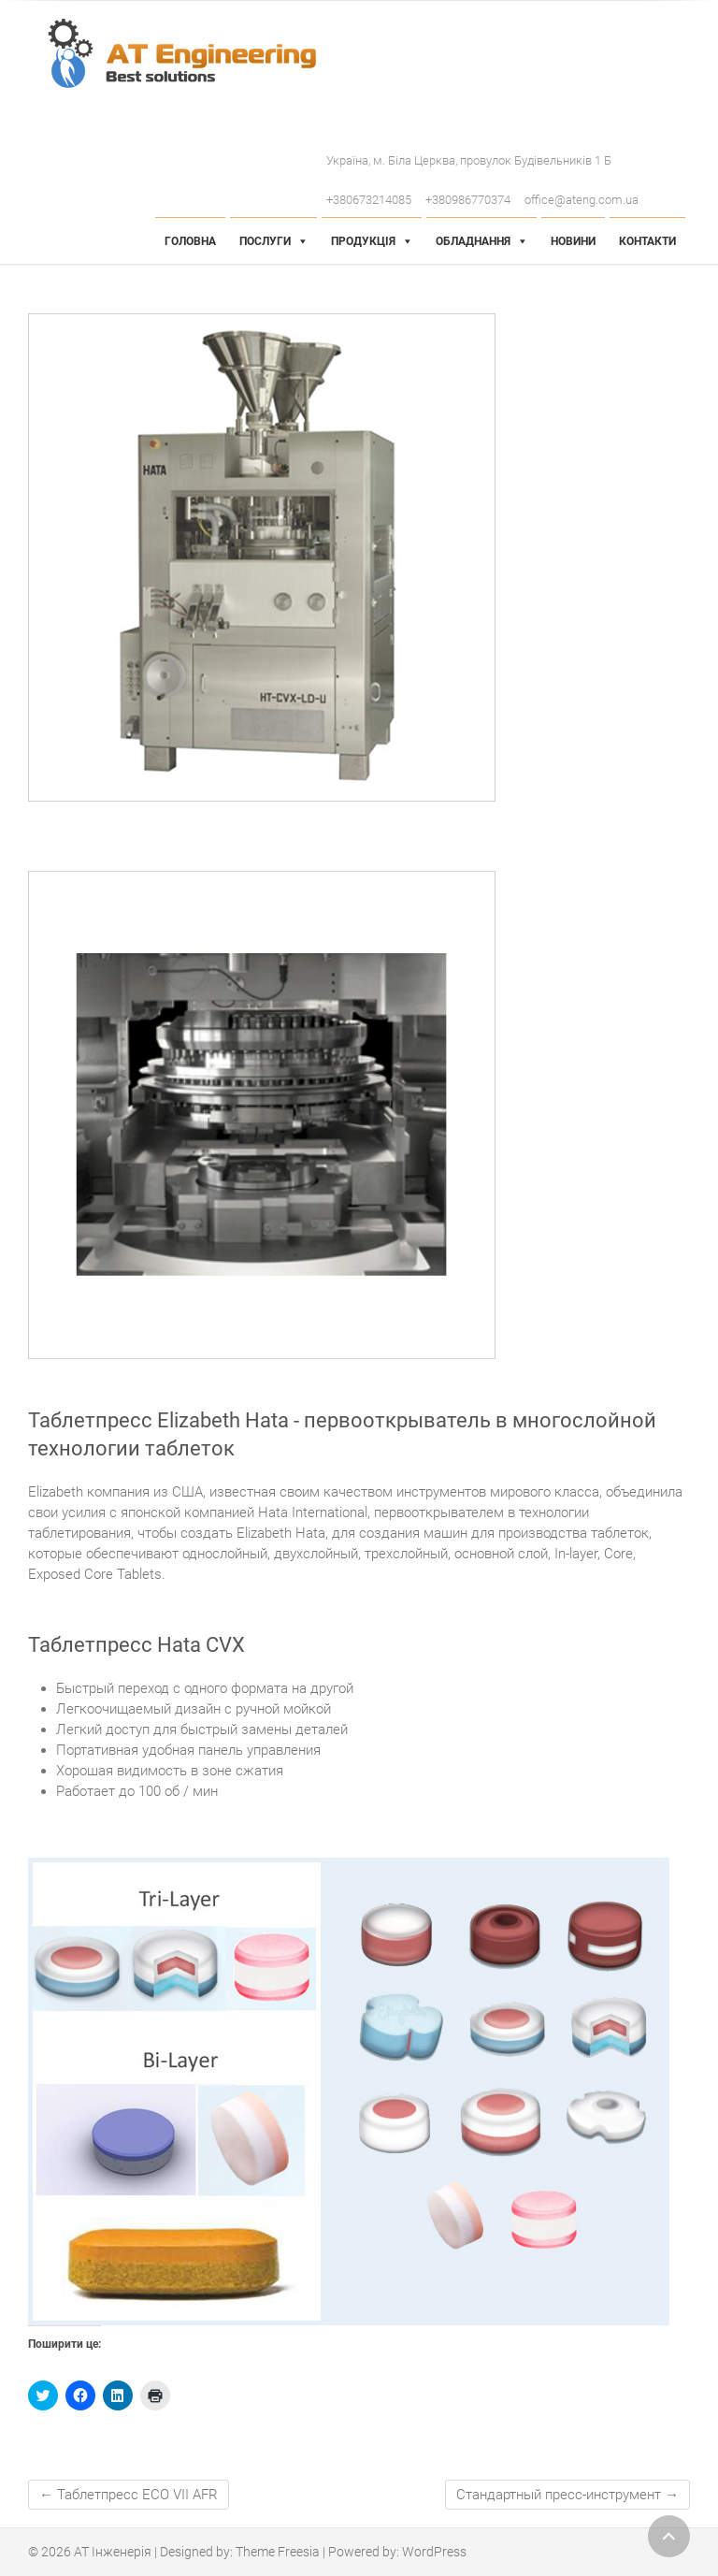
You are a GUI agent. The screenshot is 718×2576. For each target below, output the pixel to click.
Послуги (265, 241)
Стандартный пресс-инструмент (567, 2494)
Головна (190, 241)
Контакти (647, 241)
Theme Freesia (278, 2551)
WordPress (434, 2551)
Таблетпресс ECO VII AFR (128, 2494)
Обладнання (473, 241)
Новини (573, 241)
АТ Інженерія (112, 2551)
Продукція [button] (363, 241)
